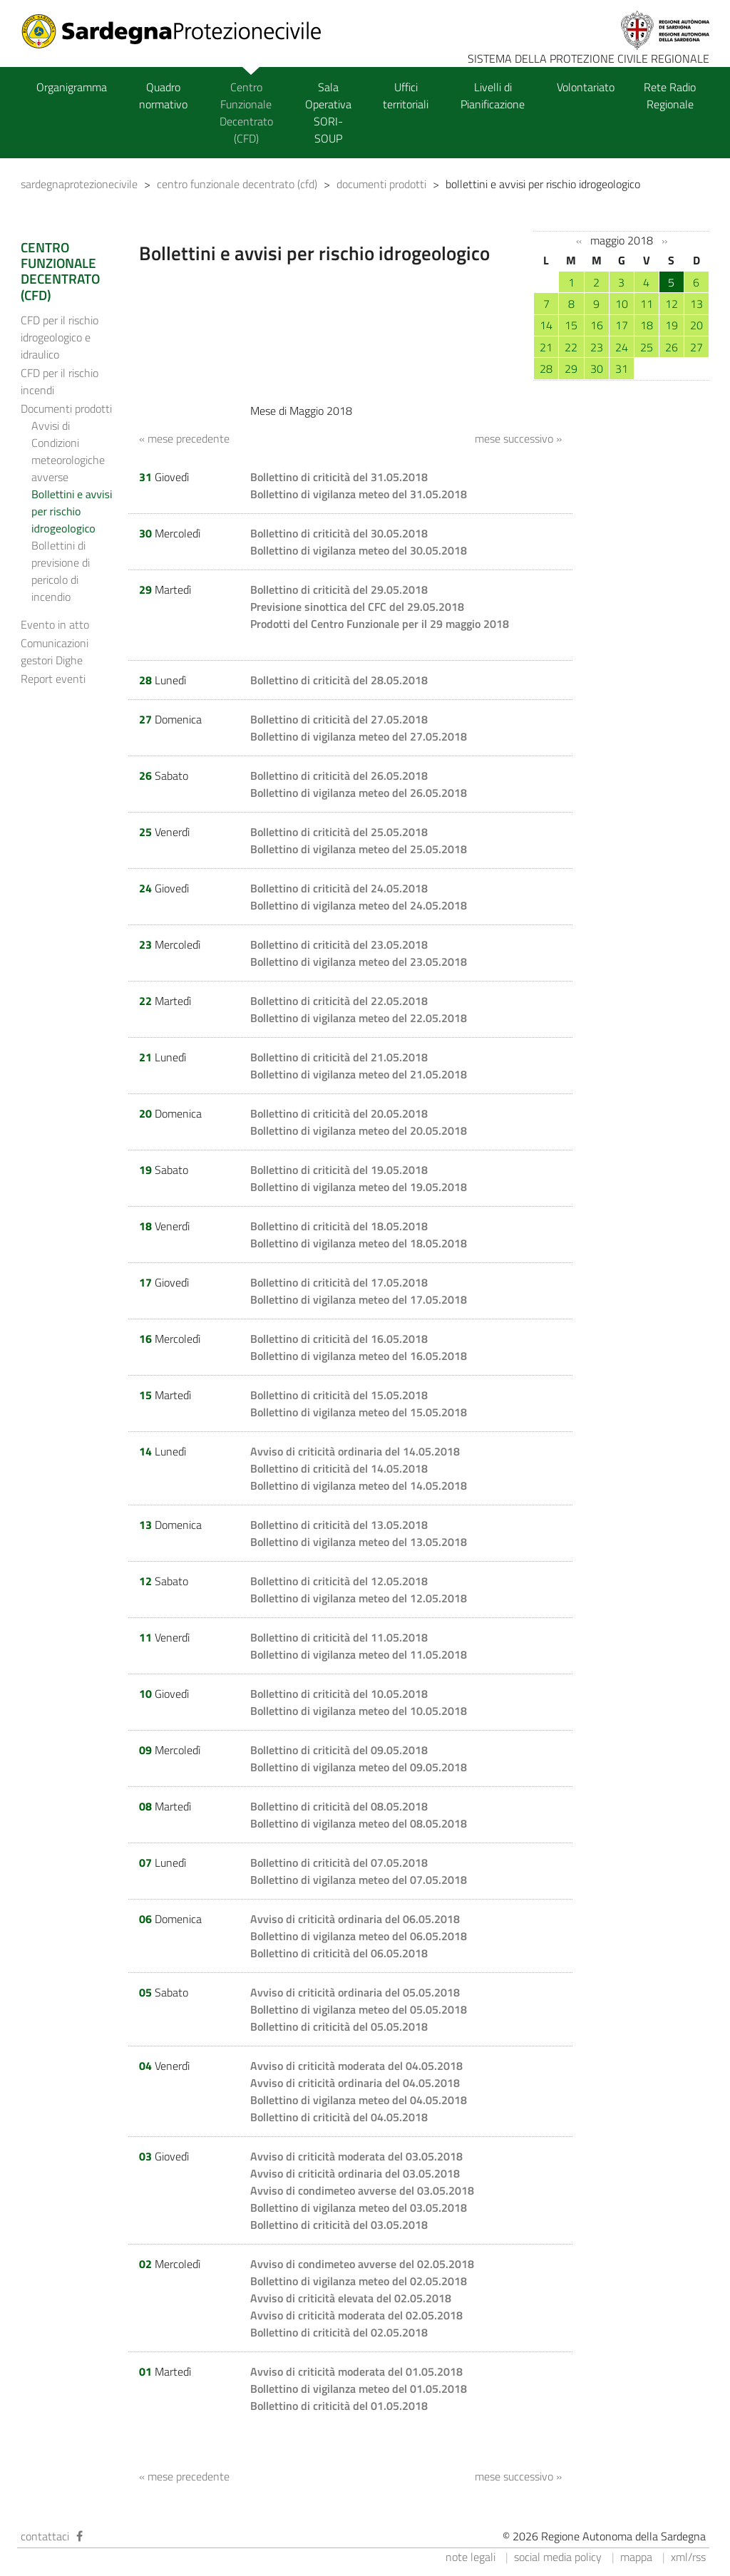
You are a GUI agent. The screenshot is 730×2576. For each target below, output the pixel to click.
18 (646, 325)
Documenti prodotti (66, 408)
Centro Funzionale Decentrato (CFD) (246, 112)
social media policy (558, 2556)
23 (596, 347)
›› (664, 241)
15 (571, 325)
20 (696, 325)
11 (646, 303)
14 (546, 325)
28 (546, 368)
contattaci (45, 2536)
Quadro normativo (163, 95)
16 (596, 325)
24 (621, 347)
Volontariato (586, 87)
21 (546, 347)
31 (621, 368)
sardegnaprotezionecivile (79, 183)
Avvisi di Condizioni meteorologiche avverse (68, 451)
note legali (470, 2556)
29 (571, 368)
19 (671, 325)
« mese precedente (184, 438)
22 (571, 347)
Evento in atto (55, 624)
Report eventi (53, 678)
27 (696, 347)
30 (596, 368)
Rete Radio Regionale (670, 95)
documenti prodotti (381, 183)
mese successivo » (518, 438)
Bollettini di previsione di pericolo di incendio (60, 571)
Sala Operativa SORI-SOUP (328, 112)
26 (671, 347)
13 (696, 303)
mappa (636, 2556)
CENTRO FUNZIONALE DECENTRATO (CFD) (60, 271)
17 (621, 325)
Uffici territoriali (405, 95)
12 (671, 303)
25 (646, 347)
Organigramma (71, 87)
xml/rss (688, 2556)
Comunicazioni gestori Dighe (54, 651)
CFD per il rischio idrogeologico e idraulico (59, 337)
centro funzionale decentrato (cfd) (237, 183)
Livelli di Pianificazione (493, 95)
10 (621, 303)
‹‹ (579, 241)
